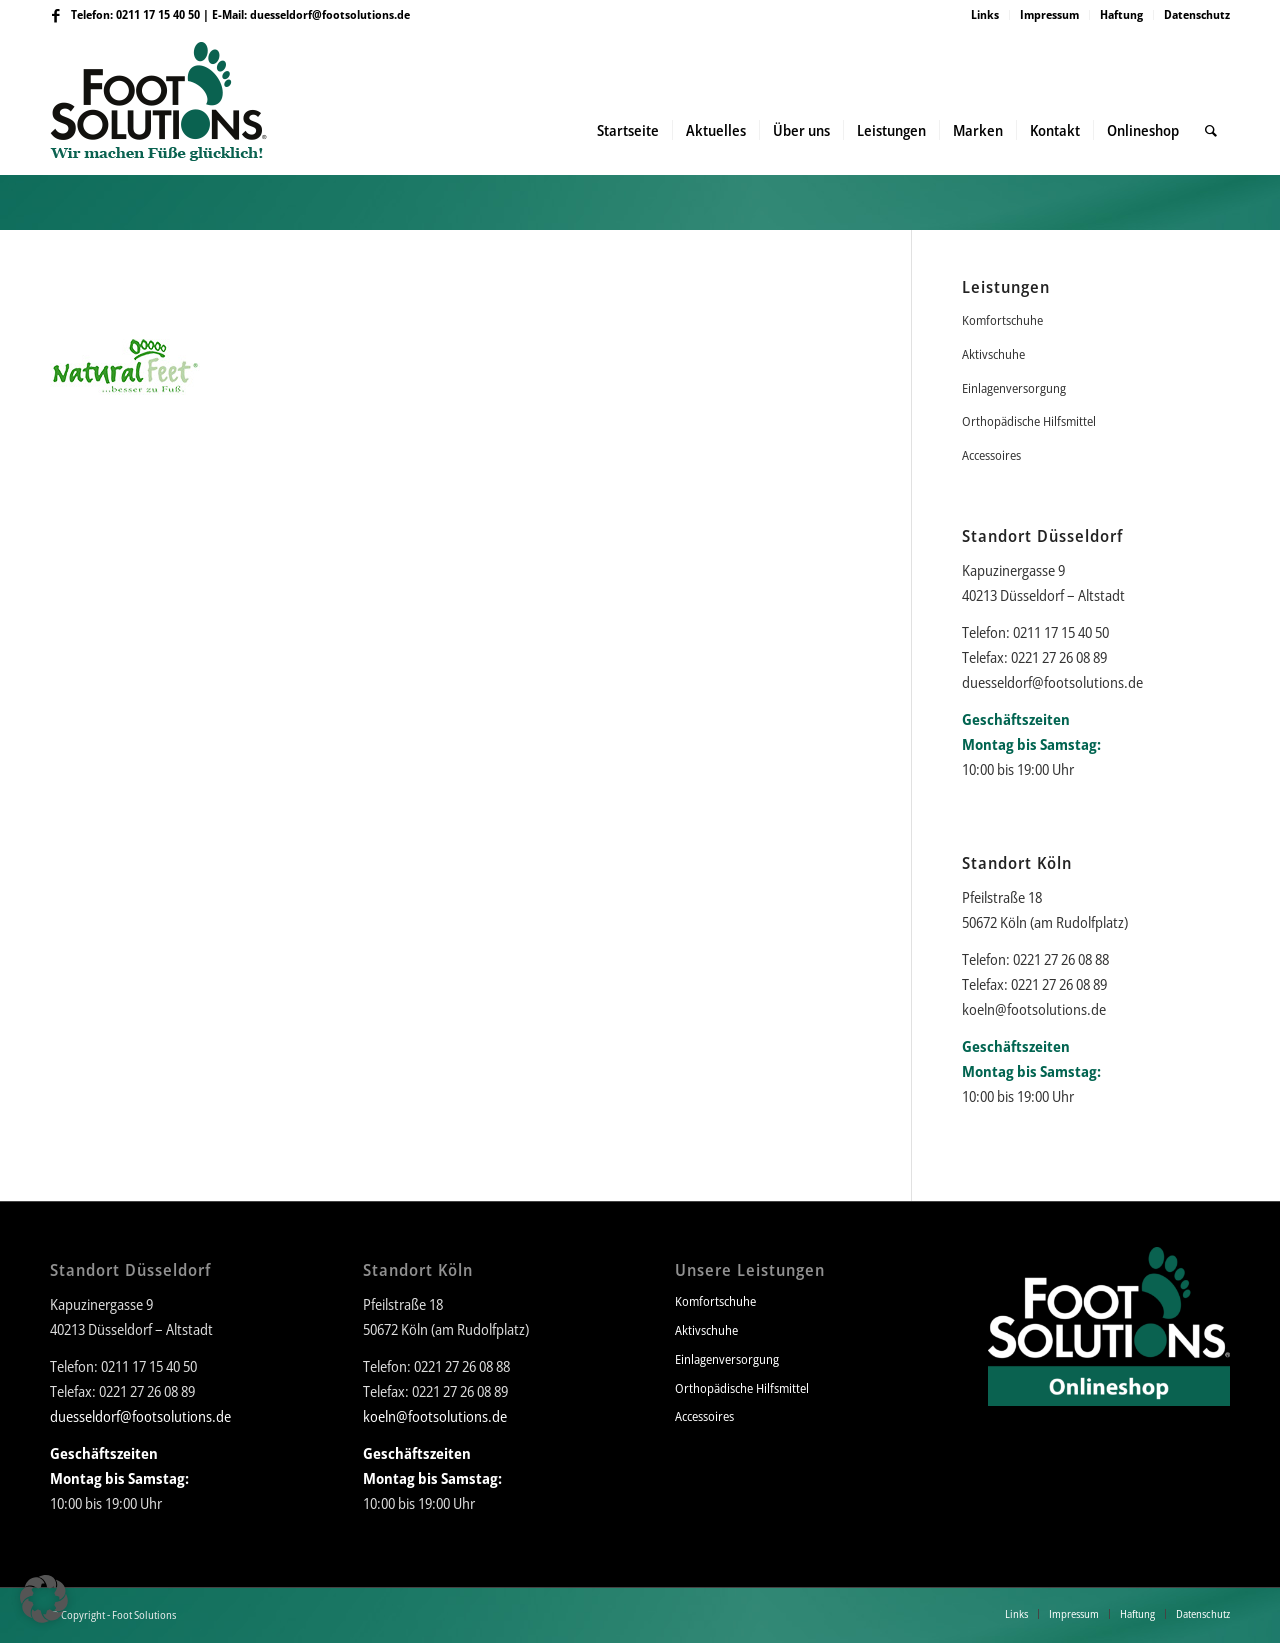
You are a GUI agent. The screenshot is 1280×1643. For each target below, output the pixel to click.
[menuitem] (985, 15)
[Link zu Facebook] (56, 15)
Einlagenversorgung (1014, 388)
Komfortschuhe (1002, 320)
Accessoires (991, 455)
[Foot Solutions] (174, 130)
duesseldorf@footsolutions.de (330, 14)
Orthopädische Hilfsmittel (1029, 421)
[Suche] (1211, 130)
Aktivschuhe (993, 354)
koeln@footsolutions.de (1034, 1009)
